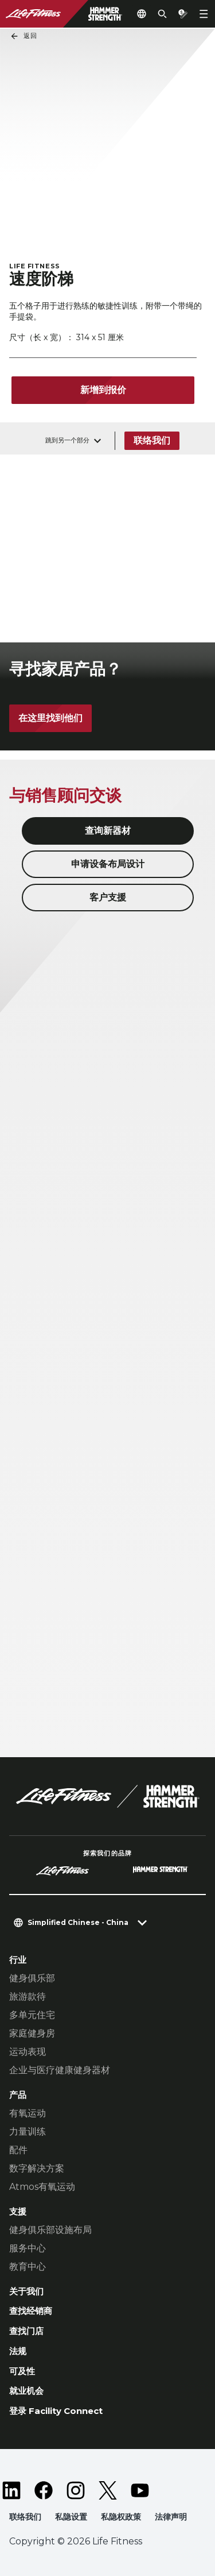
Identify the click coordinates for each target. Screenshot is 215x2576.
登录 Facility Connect (56, 2410)
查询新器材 (108, 830)
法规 (17, 2351)
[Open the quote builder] (183, 14)
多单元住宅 (32, 2014)
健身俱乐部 (32, 1978)
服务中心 (27, 2248)
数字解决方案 (36, 2168)
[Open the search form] (162, 14)
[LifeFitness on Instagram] (76, 2490)
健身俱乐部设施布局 (50, 2229)
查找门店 (26, 2330)
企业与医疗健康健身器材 (59, 2070)
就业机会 (26, 2390)
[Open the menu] (203, 14)
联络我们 (152, 440)
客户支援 (107, 897)
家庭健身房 (32, 2033)
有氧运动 (27, 2113)
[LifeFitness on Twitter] (108, 2490)
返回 (23, 36)
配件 (18, 2149)
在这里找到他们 (50, 718)
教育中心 (27, 2266)
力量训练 (27, 2131)
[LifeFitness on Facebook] (43, 2490)
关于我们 (26, 2291)
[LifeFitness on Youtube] (140, 2490)
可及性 (22, 2371)
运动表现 (27, 2051)
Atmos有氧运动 (42, 2186)
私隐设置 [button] (71, 2517)
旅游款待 (27, 1996)
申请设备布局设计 (107, 863)
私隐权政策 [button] (121, 2517)
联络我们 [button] (25, 2517)
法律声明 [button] (171, 2517)
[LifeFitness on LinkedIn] (11, 2490)
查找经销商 (30, 2310)
